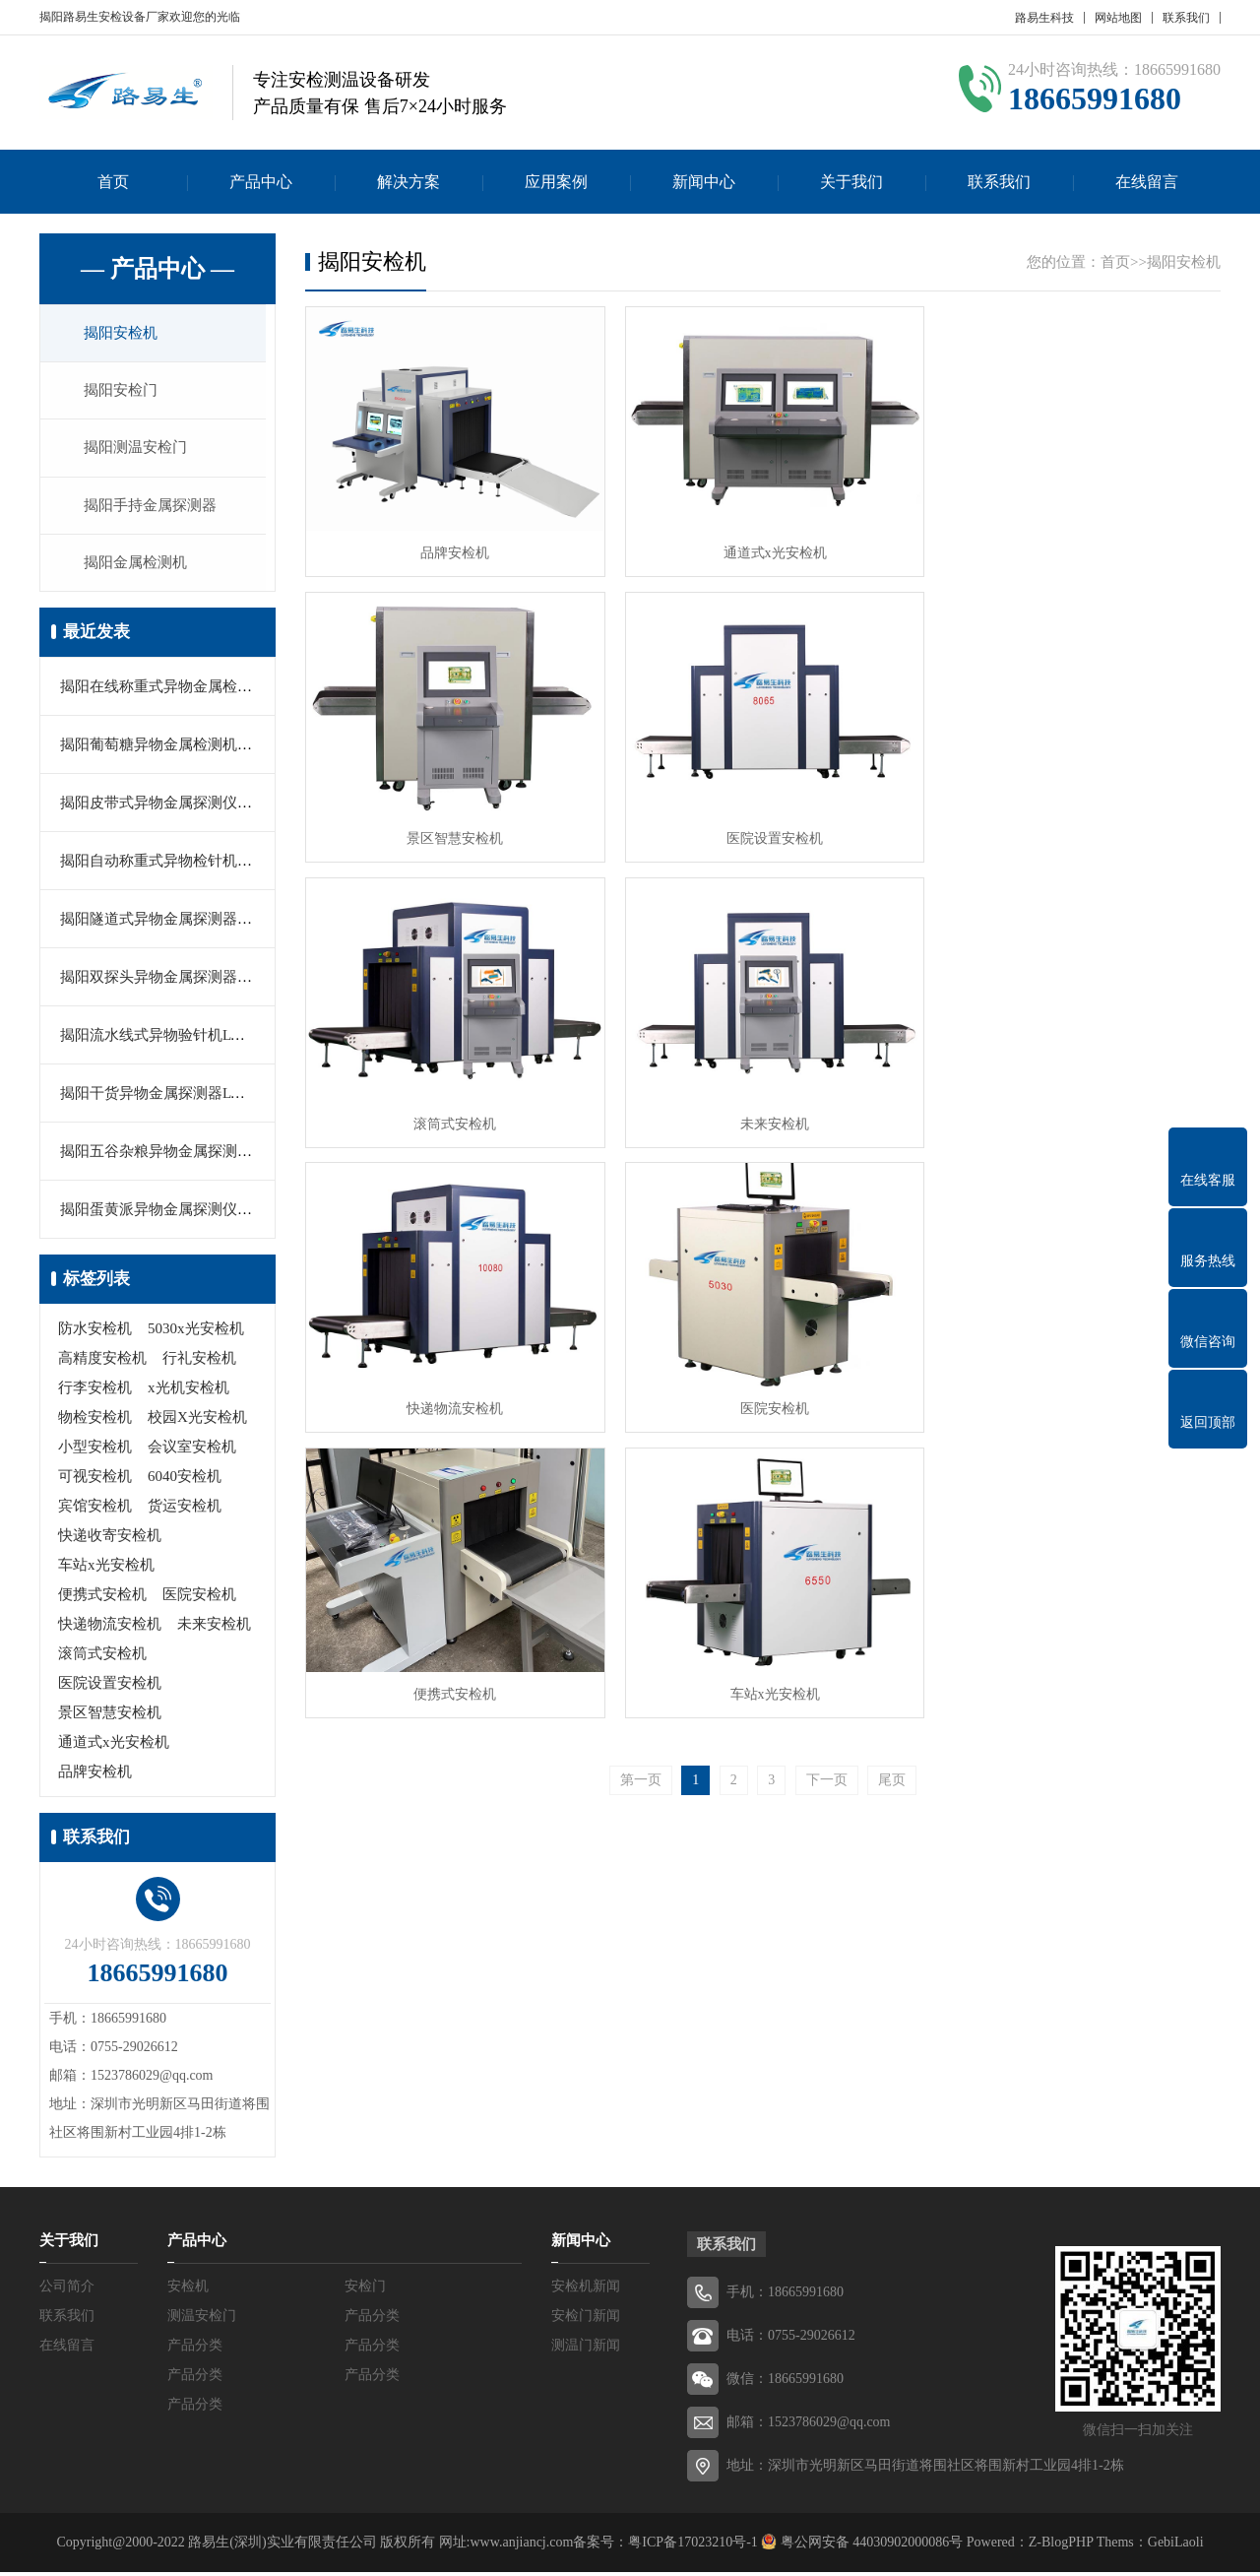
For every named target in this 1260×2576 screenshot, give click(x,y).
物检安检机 (95, 1421)
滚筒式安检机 (102, 1657)
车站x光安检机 (106, 1569)
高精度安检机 (102, 1362)
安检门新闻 (585, 2319)
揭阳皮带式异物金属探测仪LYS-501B (180, 806)
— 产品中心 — (157, 269)
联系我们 (1186, 18)
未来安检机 (214, 1628)
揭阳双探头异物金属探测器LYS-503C (180, 981)
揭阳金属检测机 (137, 566)
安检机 (188, 2290)
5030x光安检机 (196, 1332)
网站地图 (1118, 18)
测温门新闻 (585, 2349)
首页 (113, 181)
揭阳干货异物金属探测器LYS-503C (172, 1097)
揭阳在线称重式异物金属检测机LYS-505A (195, 690)
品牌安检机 (95, 1775)
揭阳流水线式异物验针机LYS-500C (172, 1039)
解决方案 (408, 181)
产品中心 (260, 181)
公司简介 (66, 2290)
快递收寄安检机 (109, 1539)
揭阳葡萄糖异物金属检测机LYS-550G (180, 748)
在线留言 (1146, 181)
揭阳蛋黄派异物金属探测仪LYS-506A (180, 1213)
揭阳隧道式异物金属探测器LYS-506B (180, 923)
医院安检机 (199, 1598)
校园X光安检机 (197, 1421)
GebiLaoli (1176, 2546)
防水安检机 (95, 1332)
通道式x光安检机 (113, 1746)
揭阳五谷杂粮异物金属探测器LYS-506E (187, 1155)
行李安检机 (95, 1391)
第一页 (641, 1469)
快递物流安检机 (109, 1628)
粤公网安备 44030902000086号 (870, 2546)
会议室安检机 (192, 1450)
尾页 (892, 1469)
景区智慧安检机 (109, 1716)
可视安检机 (95, 1480)
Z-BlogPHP (1061, 2546)
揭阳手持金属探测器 (152, 508)
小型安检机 (95, 1450)
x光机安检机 (188, 1391)
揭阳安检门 (122, 392)
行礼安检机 (199, 1362)
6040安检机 (184, 1480)
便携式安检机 (102, 1598)
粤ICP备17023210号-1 (692, 2546)
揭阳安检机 (122, 334)
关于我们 (851, 181)
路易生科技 (1044, 18)
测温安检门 (201, 2319)
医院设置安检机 (109, 1687)
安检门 (365, 2290)
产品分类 (372, 2319)
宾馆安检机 (95, 1509)
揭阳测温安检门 (137, 450)
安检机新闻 (585, 2290)
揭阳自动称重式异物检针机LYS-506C (180, 864)
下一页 (827, 1469)
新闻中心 (703, 181)
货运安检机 (184, 1509)
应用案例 (556, 181)
